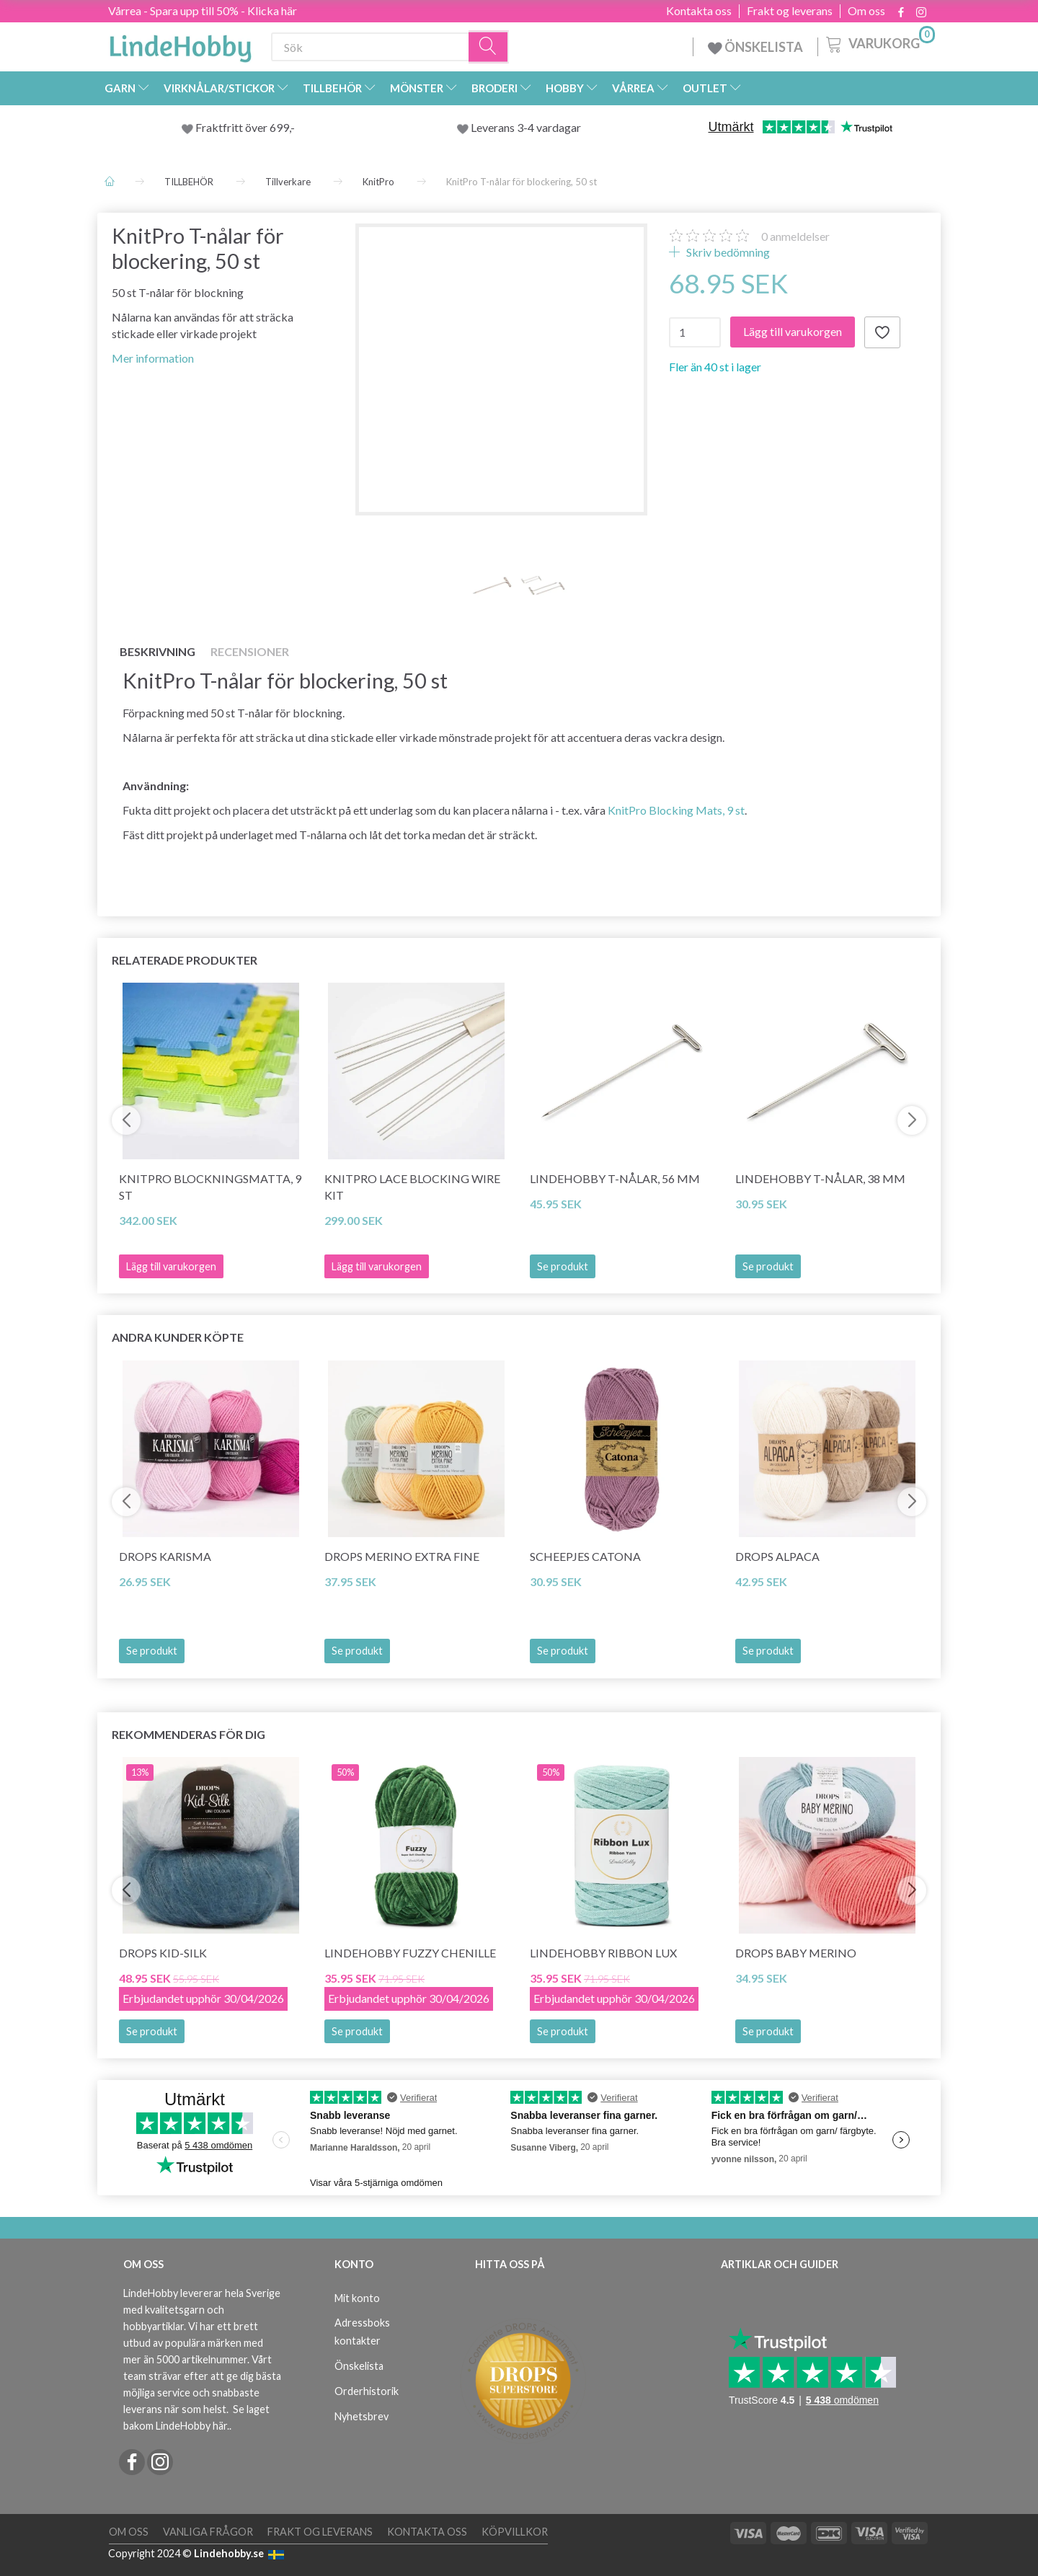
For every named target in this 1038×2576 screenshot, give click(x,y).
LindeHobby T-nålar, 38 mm (820, 1178)
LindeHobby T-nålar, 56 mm (615, 1178)
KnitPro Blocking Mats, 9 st (676, 810)
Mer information (153, 358)
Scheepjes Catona (585, 1556)
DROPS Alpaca (777, 1556)
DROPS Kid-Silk (163, 1953)
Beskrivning (157, 651)
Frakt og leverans (790, 10)
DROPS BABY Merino (795, 1953)
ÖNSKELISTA (755, 47)
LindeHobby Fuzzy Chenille (410, 1953)
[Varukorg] (879, 42)
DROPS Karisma (165, 1556)
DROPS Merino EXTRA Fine (401, 1556)
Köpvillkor (515, 2532)
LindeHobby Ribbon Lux (603, 1953)
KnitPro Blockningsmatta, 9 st (210, 1187)
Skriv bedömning (727, 252)
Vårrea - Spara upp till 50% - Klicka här (202, 10)
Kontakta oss (699, 10)
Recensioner (249, 651)
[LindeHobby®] (180, 44)
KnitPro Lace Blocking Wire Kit (412, 1187)
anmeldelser (795, 236)
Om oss (866, 10)
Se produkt (562, 1266)
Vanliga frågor (208, 2532)
